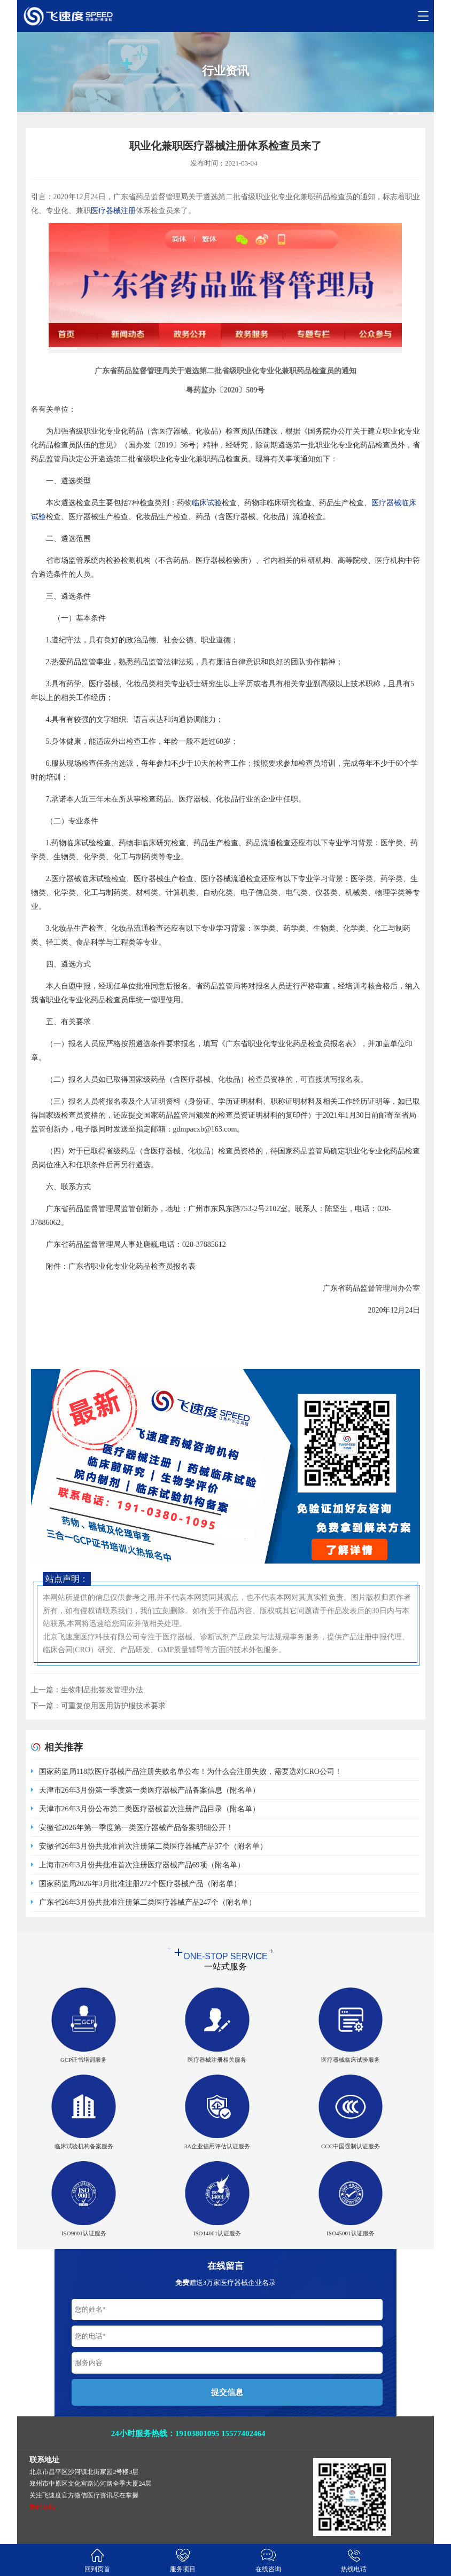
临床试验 (207, 503)
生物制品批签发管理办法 (102, 1690)
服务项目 (183, 2560)
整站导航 (42, 2507)
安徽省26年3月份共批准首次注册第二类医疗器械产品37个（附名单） (153, 1846)
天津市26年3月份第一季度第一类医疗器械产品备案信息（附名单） (149, 1790)
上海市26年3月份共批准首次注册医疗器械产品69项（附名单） (142, 1865)
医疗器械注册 (113, 211)
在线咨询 (268, 2560)
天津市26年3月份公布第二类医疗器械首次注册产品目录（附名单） (149, 1809)
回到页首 (97, 2560)
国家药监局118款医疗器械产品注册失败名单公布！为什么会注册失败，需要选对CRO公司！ (190, 1772)
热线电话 (353, 2560)
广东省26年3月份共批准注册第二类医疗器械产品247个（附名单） (147, 1902)
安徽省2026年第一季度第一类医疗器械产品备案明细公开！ (136, 1828)
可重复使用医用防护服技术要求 (113, 1706)
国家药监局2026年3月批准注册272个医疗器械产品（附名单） (140, 1884)
